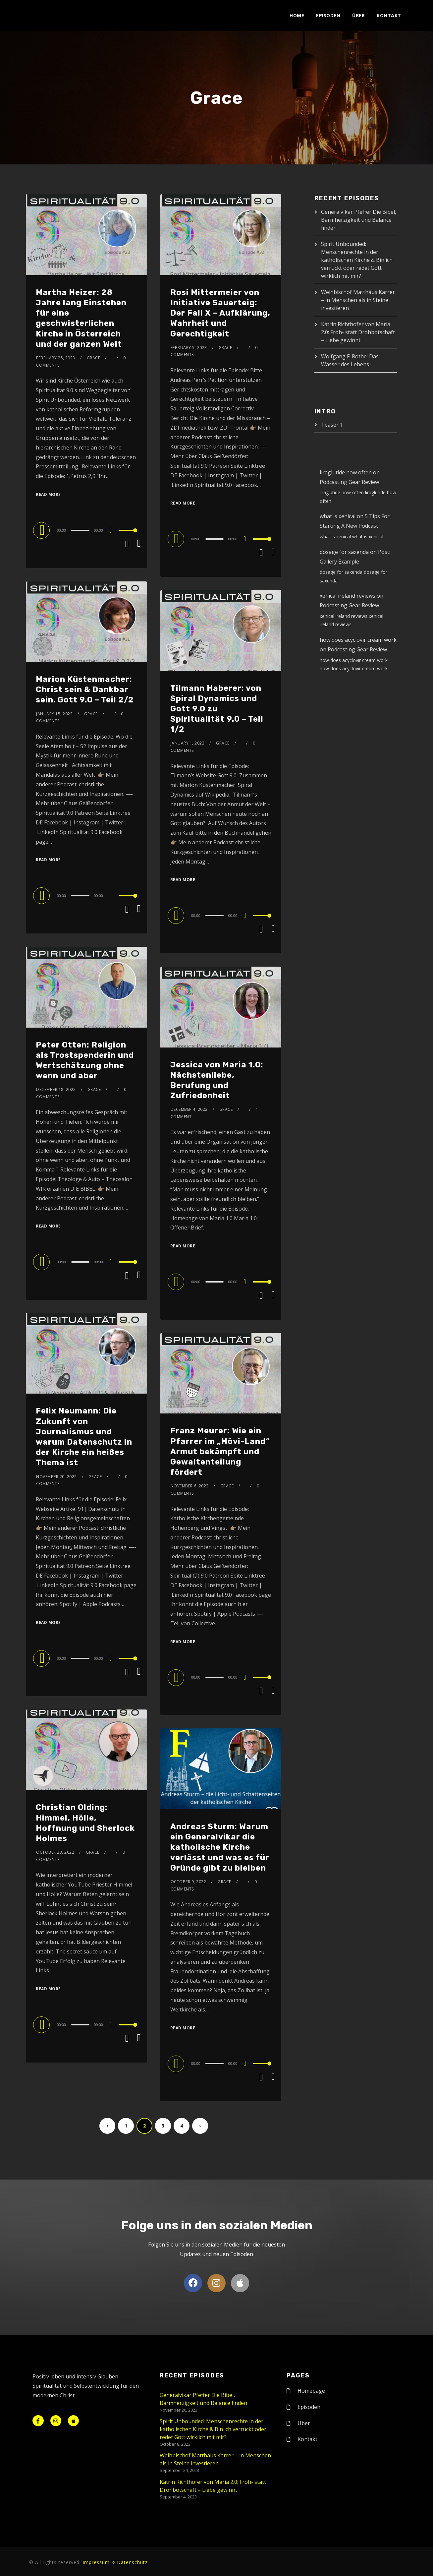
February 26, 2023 (55, 358)
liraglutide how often (346, 472)
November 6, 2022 (190, 1486)
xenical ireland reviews (347, 595)
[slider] (80, 530)
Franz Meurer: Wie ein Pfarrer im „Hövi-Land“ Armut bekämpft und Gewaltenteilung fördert (220, 1451)
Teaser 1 (332, 424)
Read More (48, 494)
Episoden (328, 15)
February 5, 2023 (189, 347)
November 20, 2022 (56, 1476)
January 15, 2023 (54, 714)
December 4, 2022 (189, 1109)
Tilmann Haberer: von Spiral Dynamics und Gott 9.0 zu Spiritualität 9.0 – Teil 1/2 (216, 709)
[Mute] (113, 531)
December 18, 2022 (56, 1089)
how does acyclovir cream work (358, 639)
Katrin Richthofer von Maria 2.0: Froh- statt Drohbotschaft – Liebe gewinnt (358, 332)
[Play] (42, 530)
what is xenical (337, 516)
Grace (93, 358)
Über (358, 15)
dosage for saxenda (344, 552)
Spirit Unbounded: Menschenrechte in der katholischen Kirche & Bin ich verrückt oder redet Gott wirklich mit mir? (357, 259)
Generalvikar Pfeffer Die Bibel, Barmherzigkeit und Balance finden (358, 219)
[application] (86, 530)
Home (297, 15)
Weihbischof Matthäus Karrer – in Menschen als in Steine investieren (358, 300)
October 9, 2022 (188, 1882)
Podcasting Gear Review (349, 482)
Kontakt (389, 15)
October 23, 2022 (55, 1852)
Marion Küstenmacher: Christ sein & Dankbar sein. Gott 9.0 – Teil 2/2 (85, 689)
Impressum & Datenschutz (115, 2562)
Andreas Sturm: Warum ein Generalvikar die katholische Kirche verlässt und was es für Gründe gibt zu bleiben (219, 1847)
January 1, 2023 (188, 743)
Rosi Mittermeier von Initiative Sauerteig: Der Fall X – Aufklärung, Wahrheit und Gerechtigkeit (220, 313)
